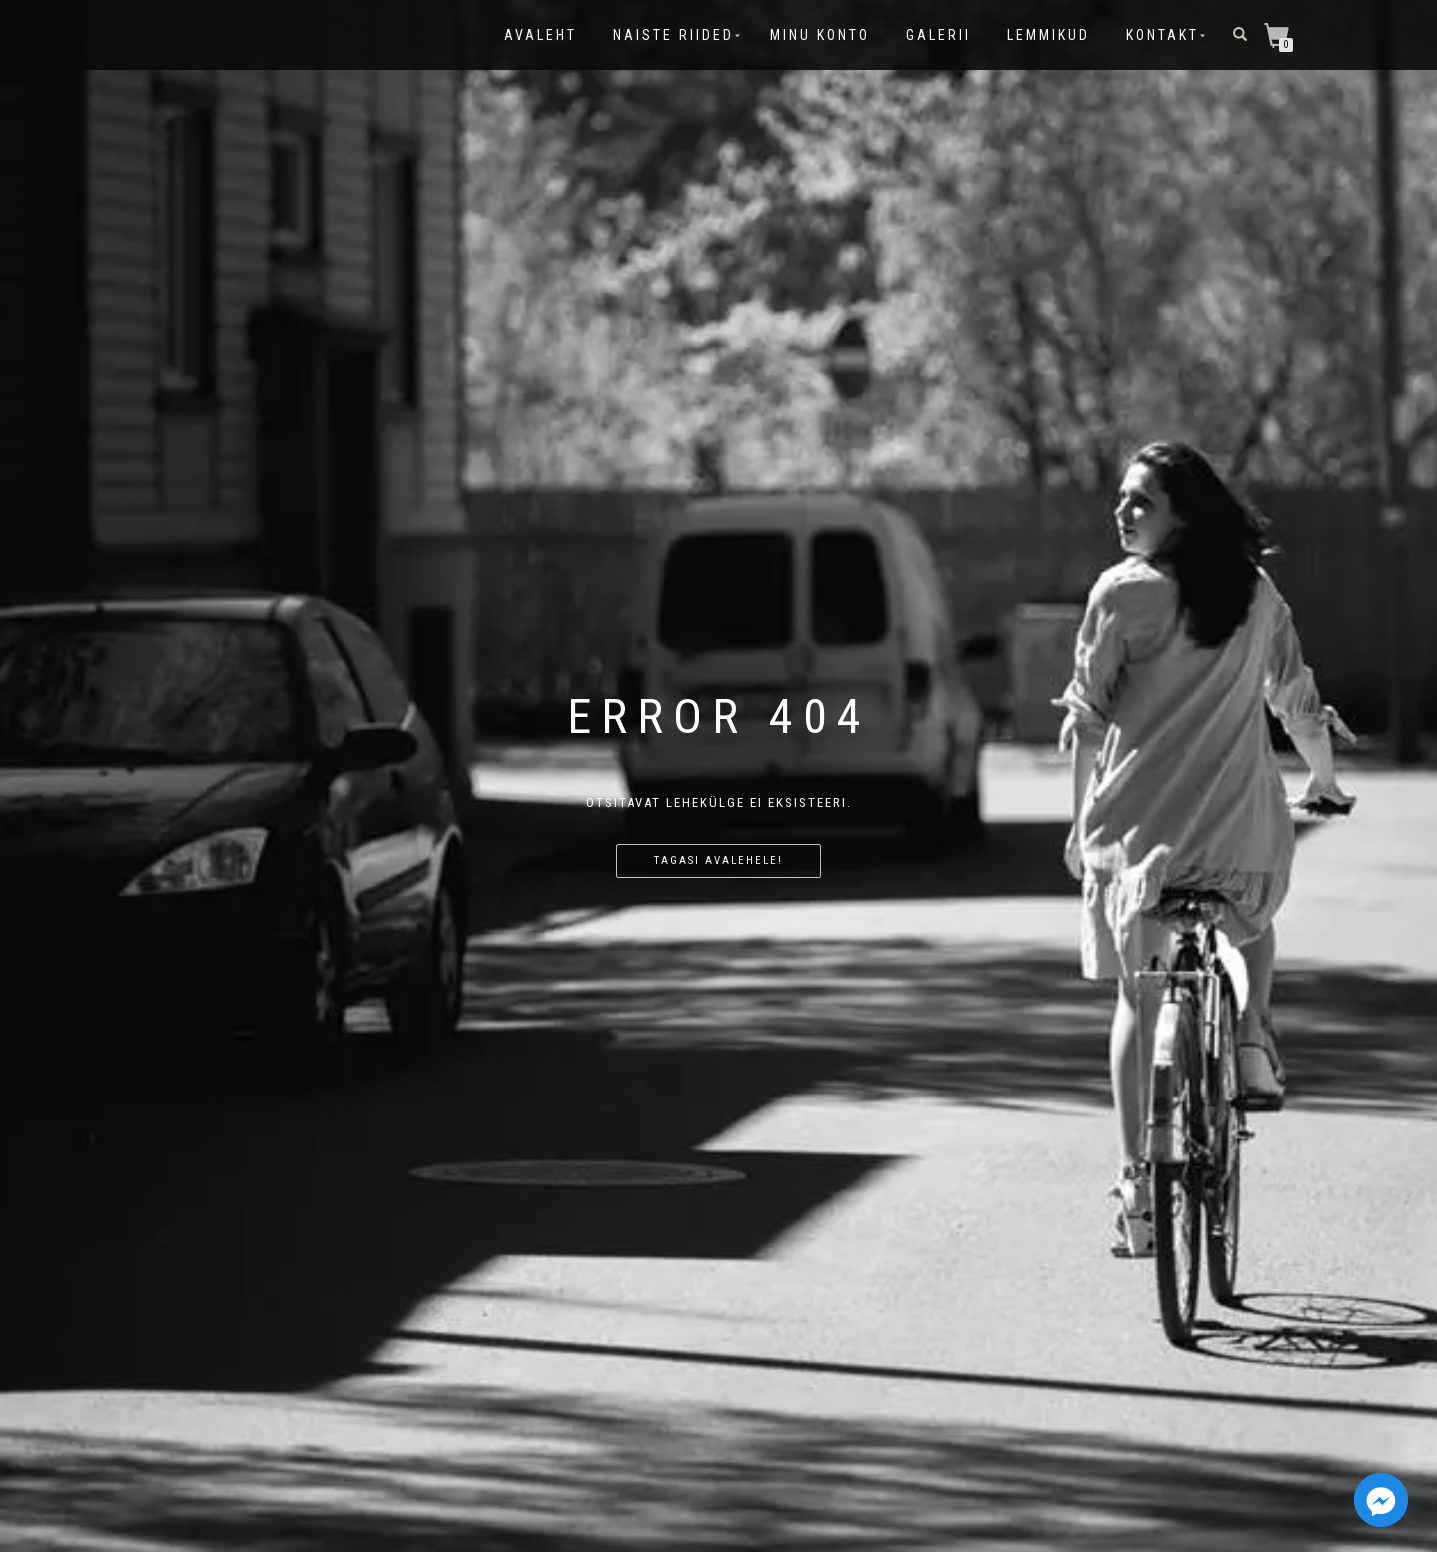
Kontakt (1162, 35)
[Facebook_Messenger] (1381, 1500)
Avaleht (540, 35)
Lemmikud (1048, 35)
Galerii (938, 35)
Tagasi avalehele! (718, 860)
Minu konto (820, 35)
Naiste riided (673, 35)
